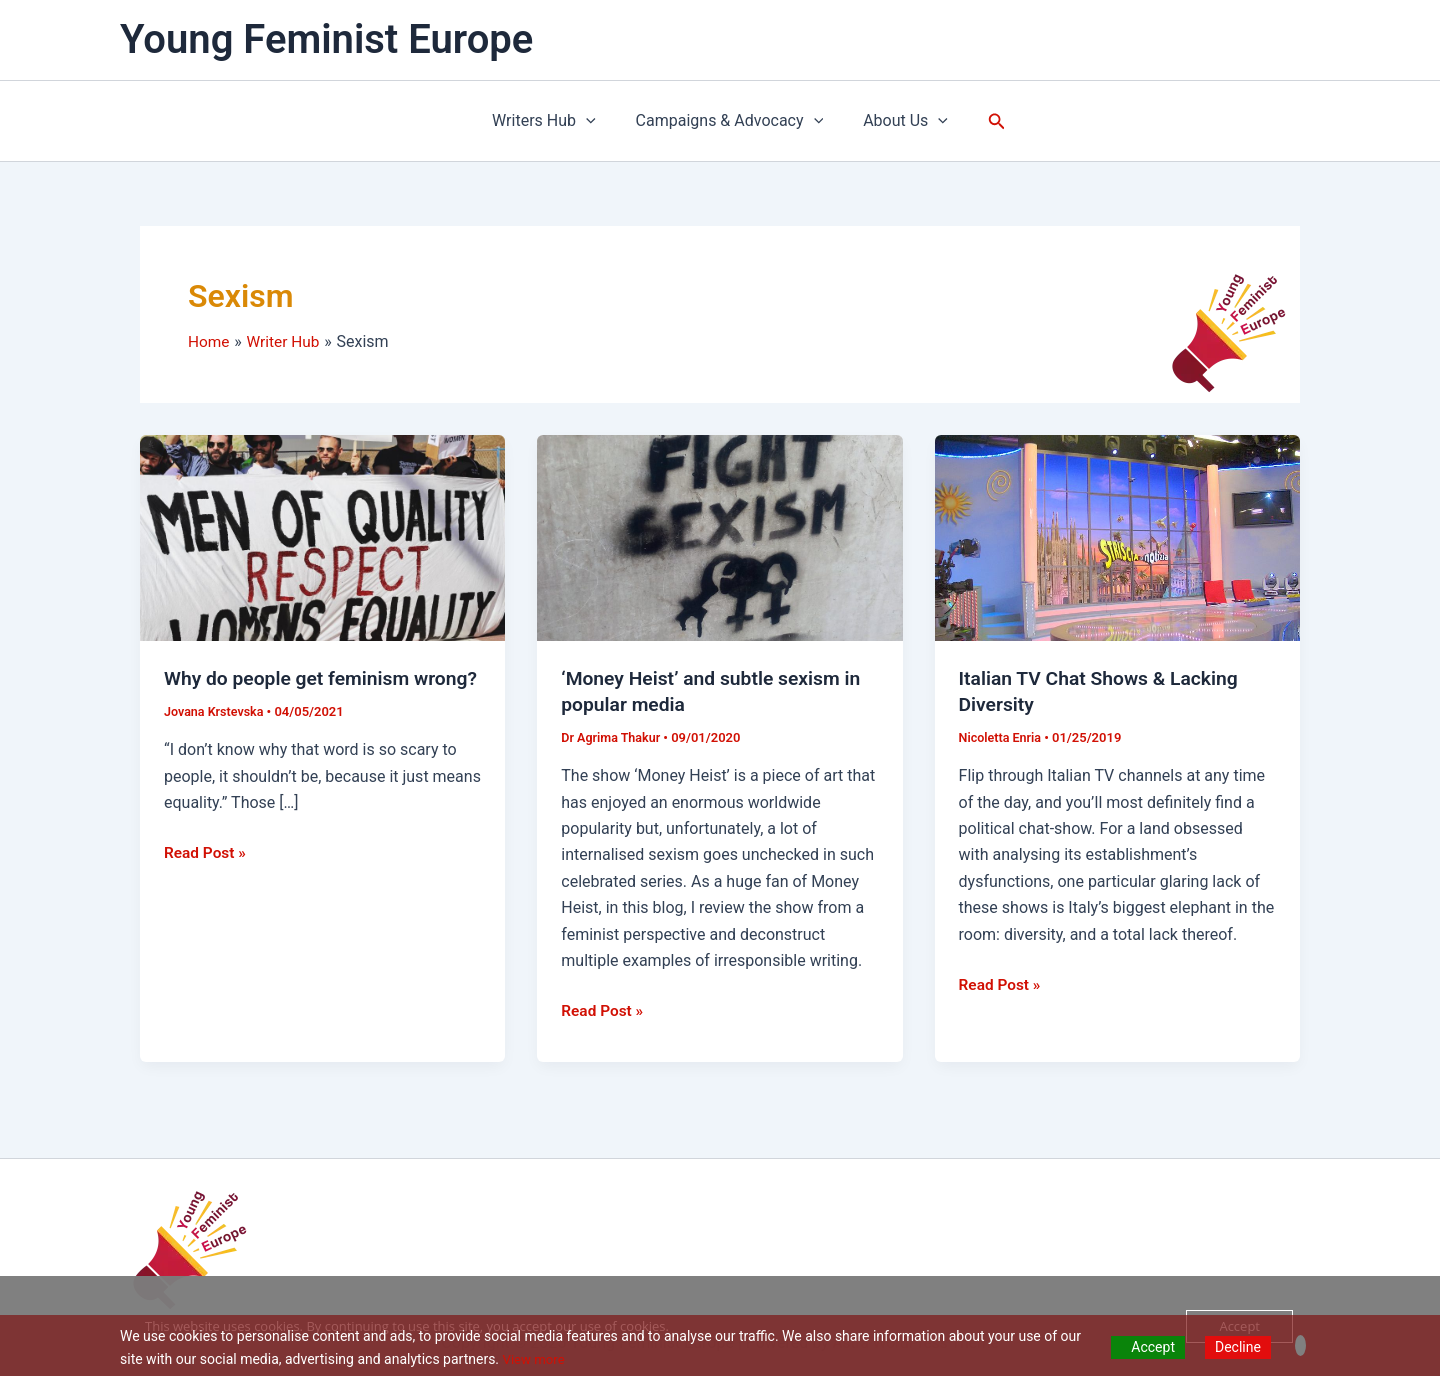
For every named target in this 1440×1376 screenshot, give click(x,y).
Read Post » (206, 877)
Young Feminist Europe (326, 39)
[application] (594, 121)
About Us (897, 121)
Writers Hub (552, 121)
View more (536, 1359)
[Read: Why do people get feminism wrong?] (322, 536)
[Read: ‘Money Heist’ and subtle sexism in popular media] (719, 536)
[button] (985, 121)
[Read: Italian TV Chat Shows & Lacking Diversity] (1117, 536)
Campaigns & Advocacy (730, 121)
